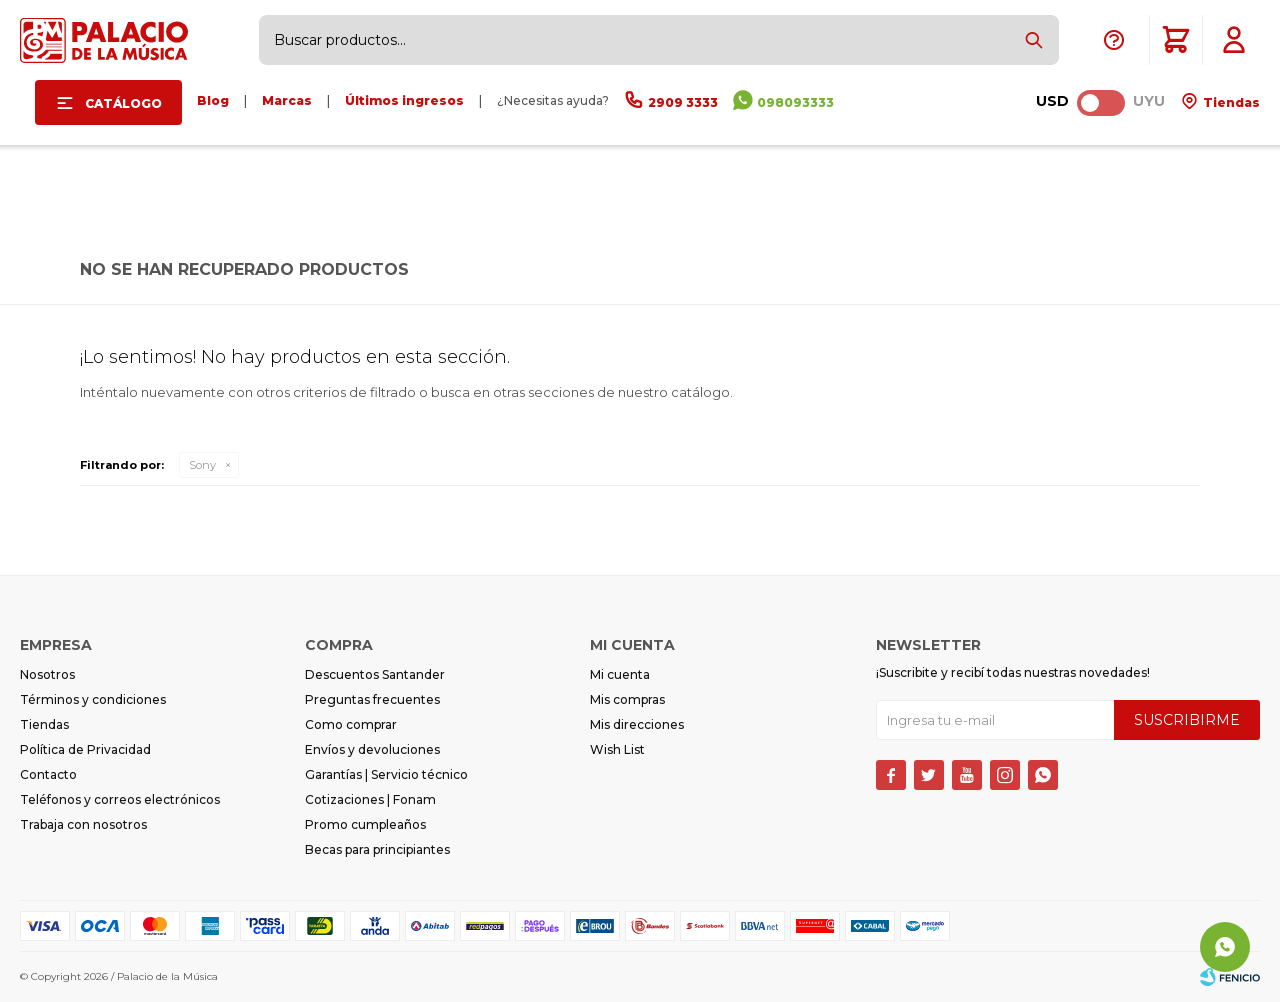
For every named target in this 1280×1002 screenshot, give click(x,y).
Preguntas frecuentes (372, 699)
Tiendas (1230, 102)
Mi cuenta (620, 674)
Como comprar (351, 724)
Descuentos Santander (375, 674)
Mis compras (627, 699)
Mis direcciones (637, 724)
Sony (202, 465)
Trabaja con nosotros (83, 824)
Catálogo (123, 103)
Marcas (287, 100)
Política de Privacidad (85, 749)
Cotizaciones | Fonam (370, 799)
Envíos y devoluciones (372, 749)
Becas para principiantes (377, 849)
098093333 (795, 102)
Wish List (617, 749)
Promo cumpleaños (365, 824)
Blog (213, 100)
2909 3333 (683, 102)
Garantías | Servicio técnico (386, 774)
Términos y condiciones (93, 699)
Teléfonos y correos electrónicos (120, 799)
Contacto (48, 774)
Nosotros (47, 674)
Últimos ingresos (404, 100)
